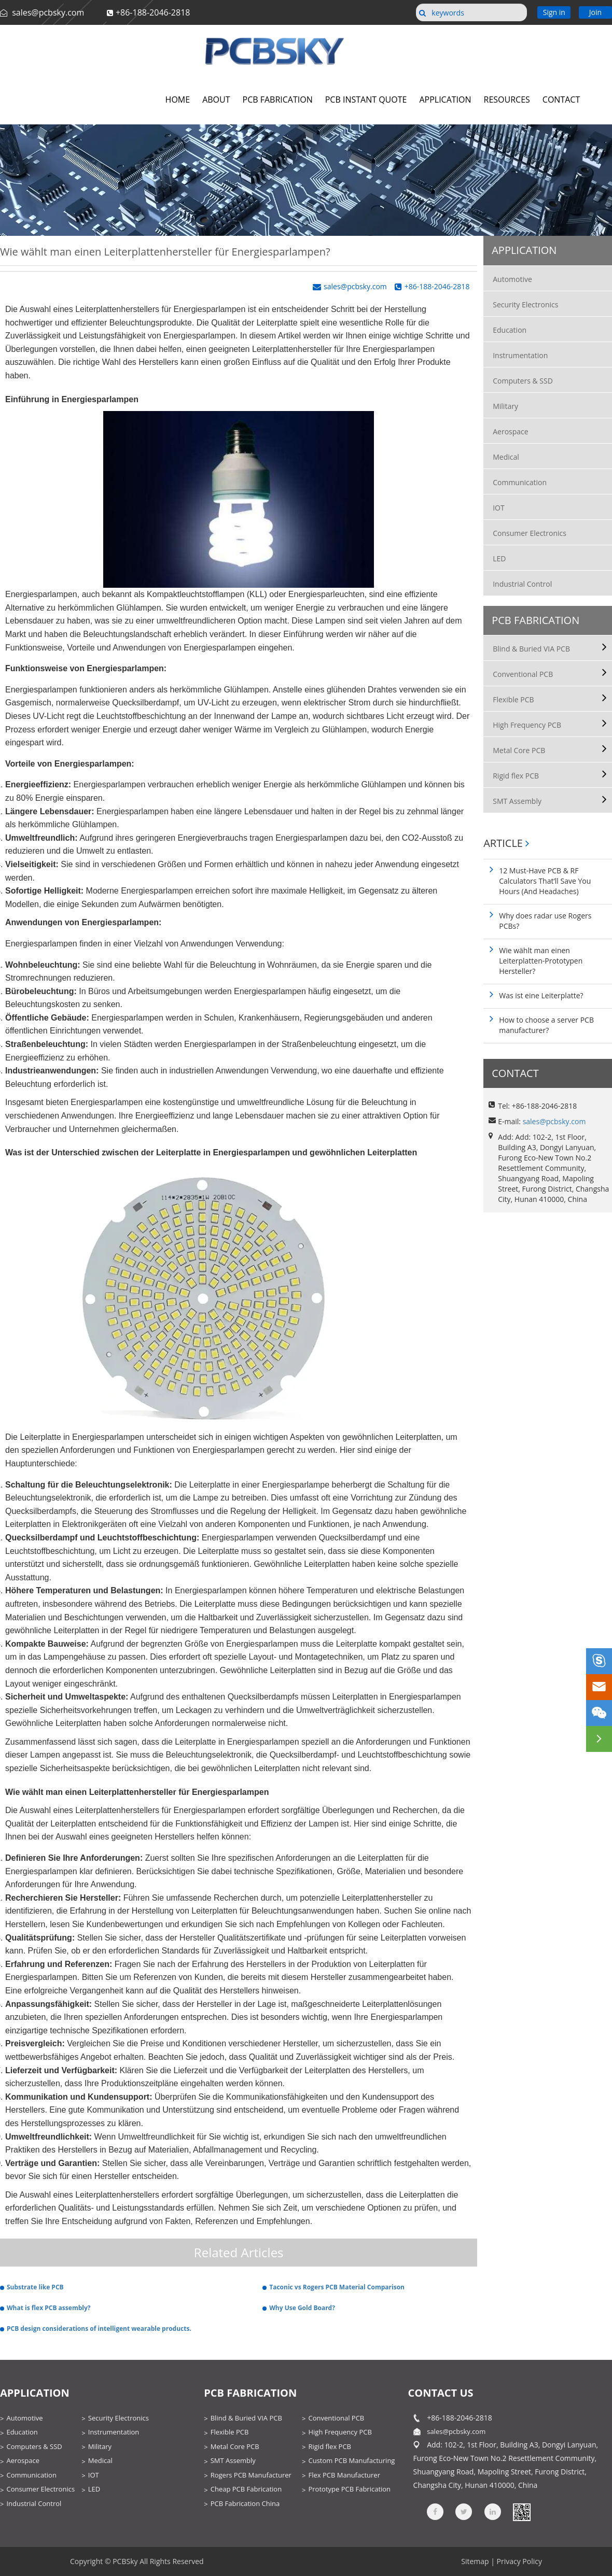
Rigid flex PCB (516, 776)
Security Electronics (525, 304)
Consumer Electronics (529, 533)
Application (524, 250)
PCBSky (125, 2561)
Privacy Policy (519, 2561)
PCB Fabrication (535, 620)
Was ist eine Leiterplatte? (541, 995)
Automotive (512, 279)
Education (509, 330)
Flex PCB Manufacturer (344, 2475)
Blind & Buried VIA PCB (531, 649)
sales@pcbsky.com (47, 12)
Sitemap (475, 2561)
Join (595, 12)
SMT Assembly (517, 801)
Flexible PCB (513, 699)
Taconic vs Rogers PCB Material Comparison (337, 2287)
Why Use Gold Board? (302, 2307)
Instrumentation (520, 355)
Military (505, 406)
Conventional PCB (523, 674)
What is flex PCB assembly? (48, 2307)
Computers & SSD (523, 381)
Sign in (554, 12)
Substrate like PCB (35, 2287)
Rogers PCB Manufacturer (251, 2475)
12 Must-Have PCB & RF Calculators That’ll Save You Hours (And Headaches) (545, 881)
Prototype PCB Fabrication (349, 2489)
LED (499, 558)
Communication (520, 482)
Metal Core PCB (519, 750)
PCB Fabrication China (245, 2503)
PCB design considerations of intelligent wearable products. (99, 2328)
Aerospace (510, 431)
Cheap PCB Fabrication (246, 2489)
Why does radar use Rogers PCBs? (545, 921)
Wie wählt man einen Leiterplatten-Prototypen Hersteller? (540, 960)
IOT (499, 508)
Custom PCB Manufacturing (351, 2460)
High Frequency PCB (527, 725)
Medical (506, 457)
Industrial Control (522, 584)
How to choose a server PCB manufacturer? (546, 1025)
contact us (441, 2393)
